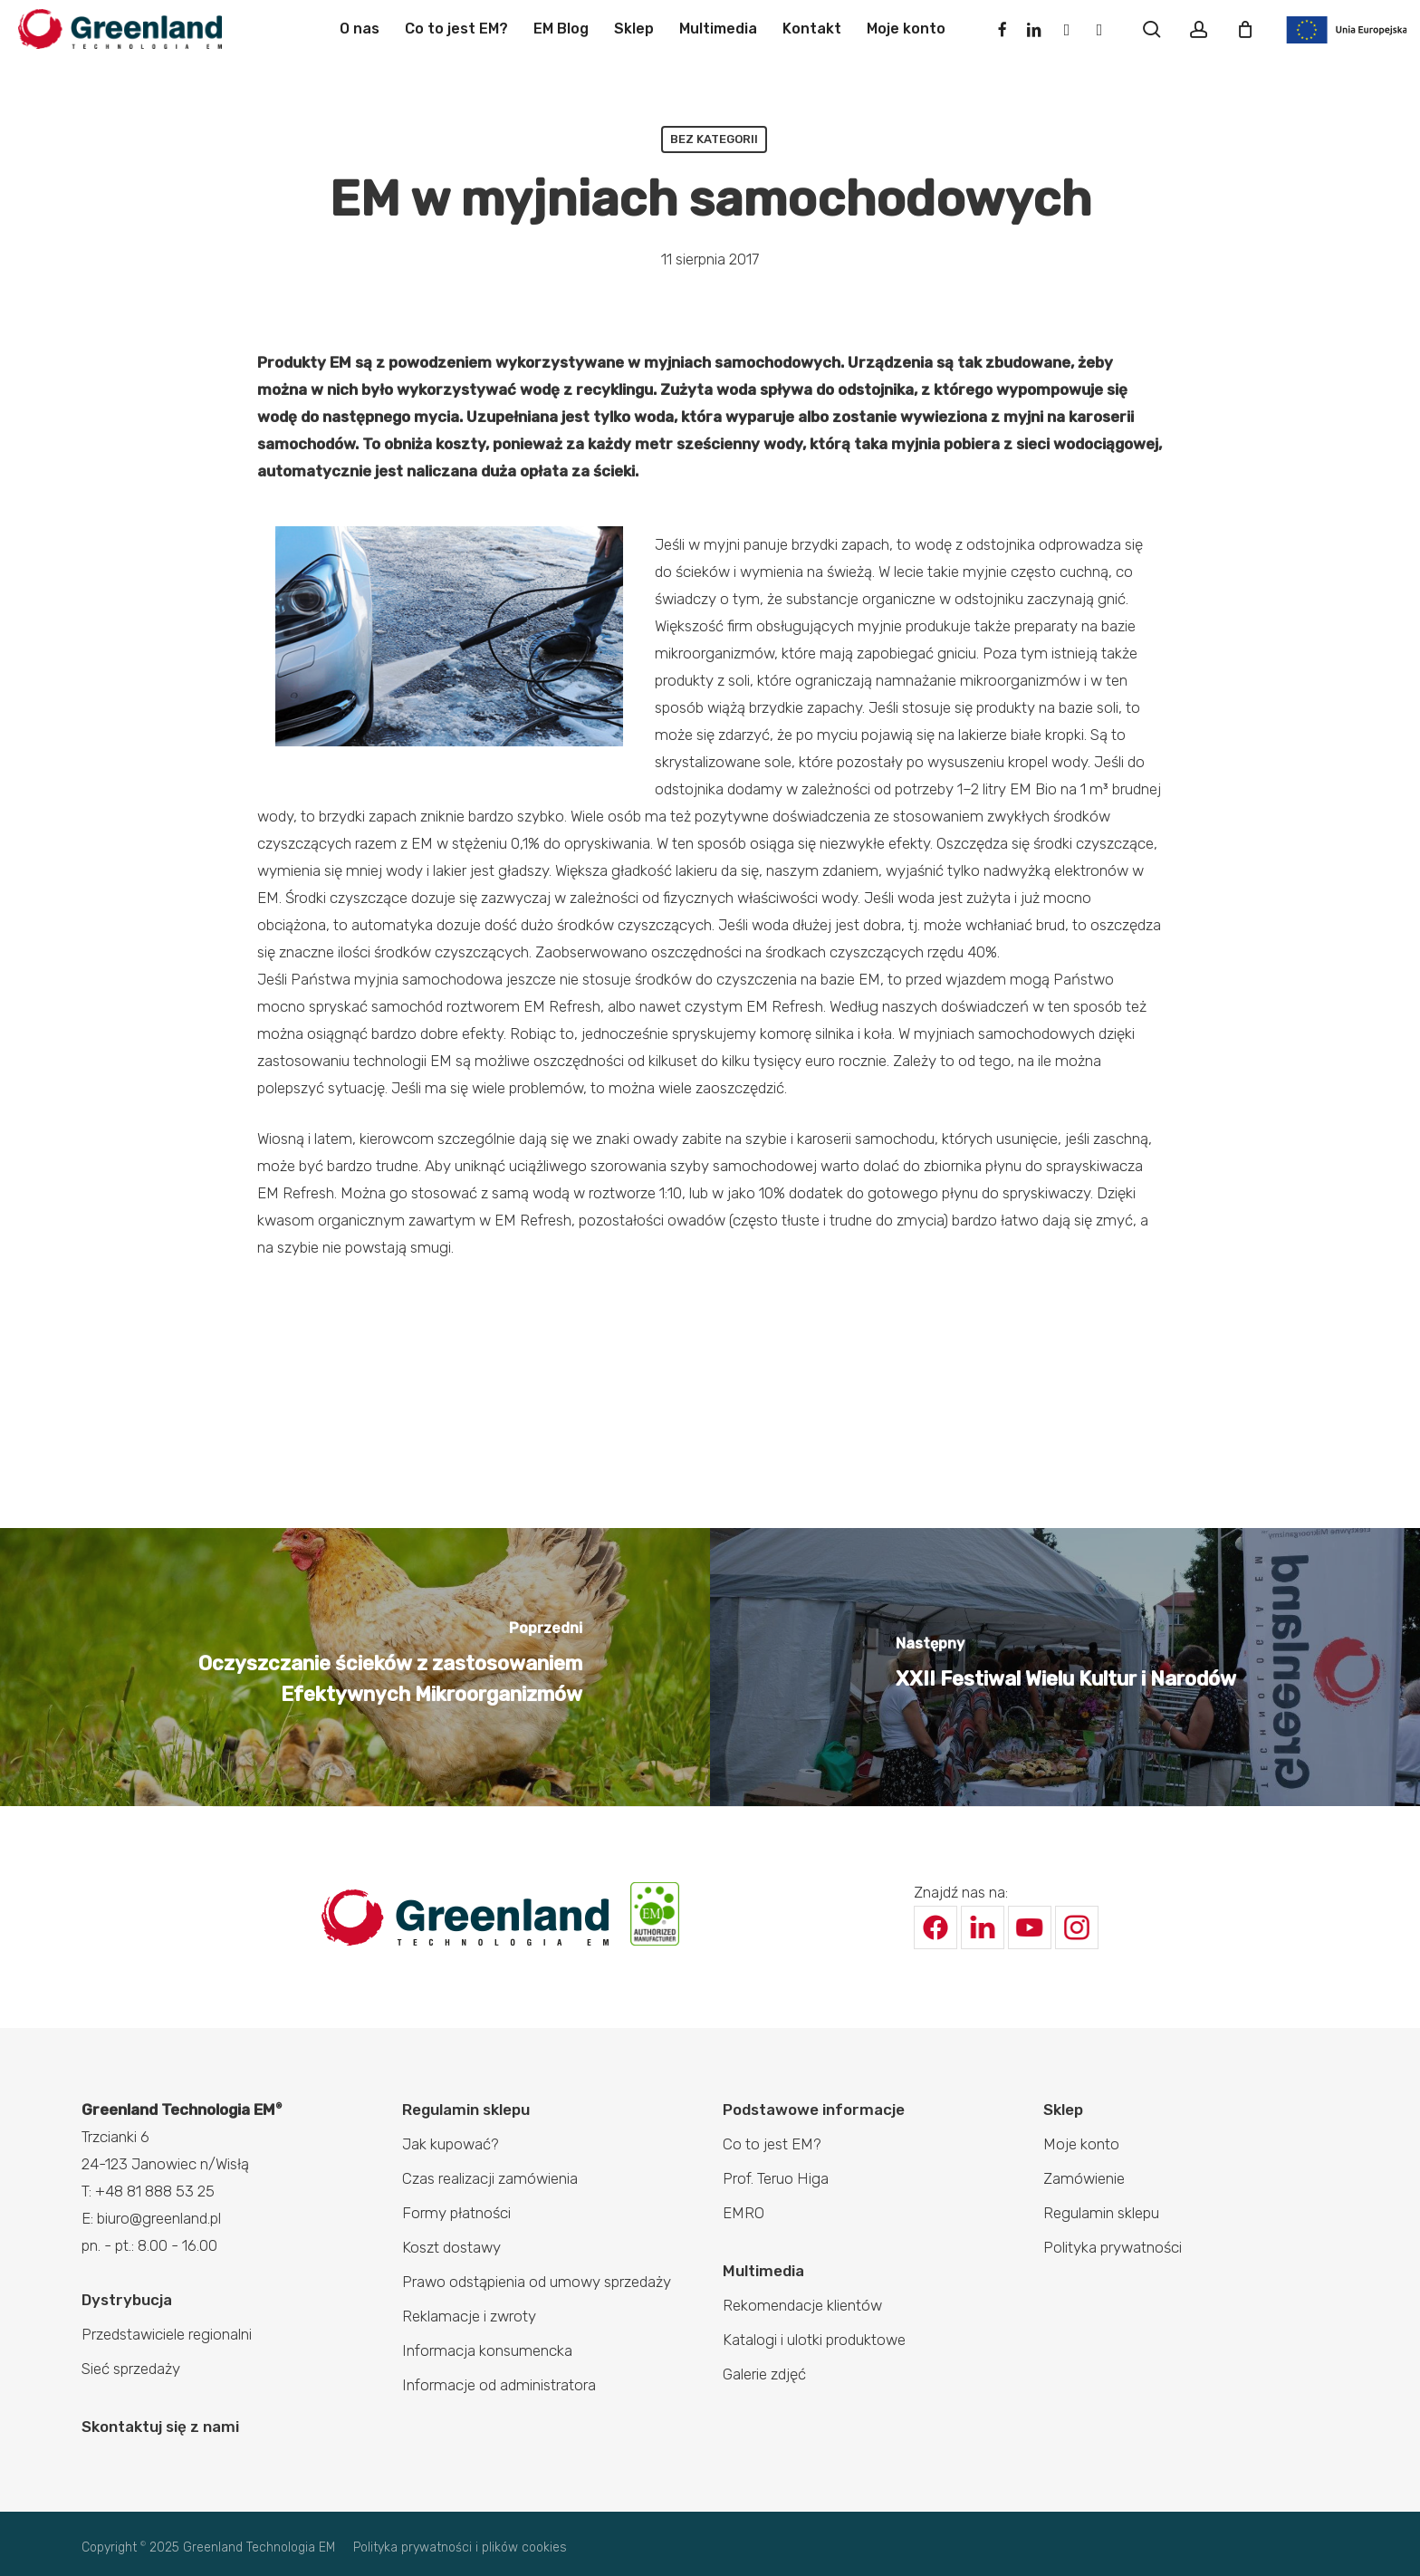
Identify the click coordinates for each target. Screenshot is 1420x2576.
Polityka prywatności (1112, 2247)
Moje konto (1081, 2144)
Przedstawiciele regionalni (167, 2334)
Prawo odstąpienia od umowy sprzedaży (536, 2282)
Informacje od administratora (499, 2385)
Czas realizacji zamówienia (490, 2178)
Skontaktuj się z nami (160, 2426)
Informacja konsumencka (487, 2350)
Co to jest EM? (772, 2144)
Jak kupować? (450, 2144)
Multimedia (763, 2271)
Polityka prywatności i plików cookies (460, 2547)
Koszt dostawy (451, 2247)
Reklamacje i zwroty (469, 2316)
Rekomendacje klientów (802, 2305)
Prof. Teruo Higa (776, 2178)
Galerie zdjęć (764, 2374)
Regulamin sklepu (466, 2109)
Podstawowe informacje (814, 2109)
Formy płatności (456, 2213)
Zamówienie (1084, 2178)
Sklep (1063, 2109)
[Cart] (1245, 29)
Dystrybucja (127, 2300)
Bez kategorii (714, 139)
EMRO (743, 2213)
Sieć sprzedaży (131, 2369)
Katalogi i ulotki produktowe (814, 2340)
